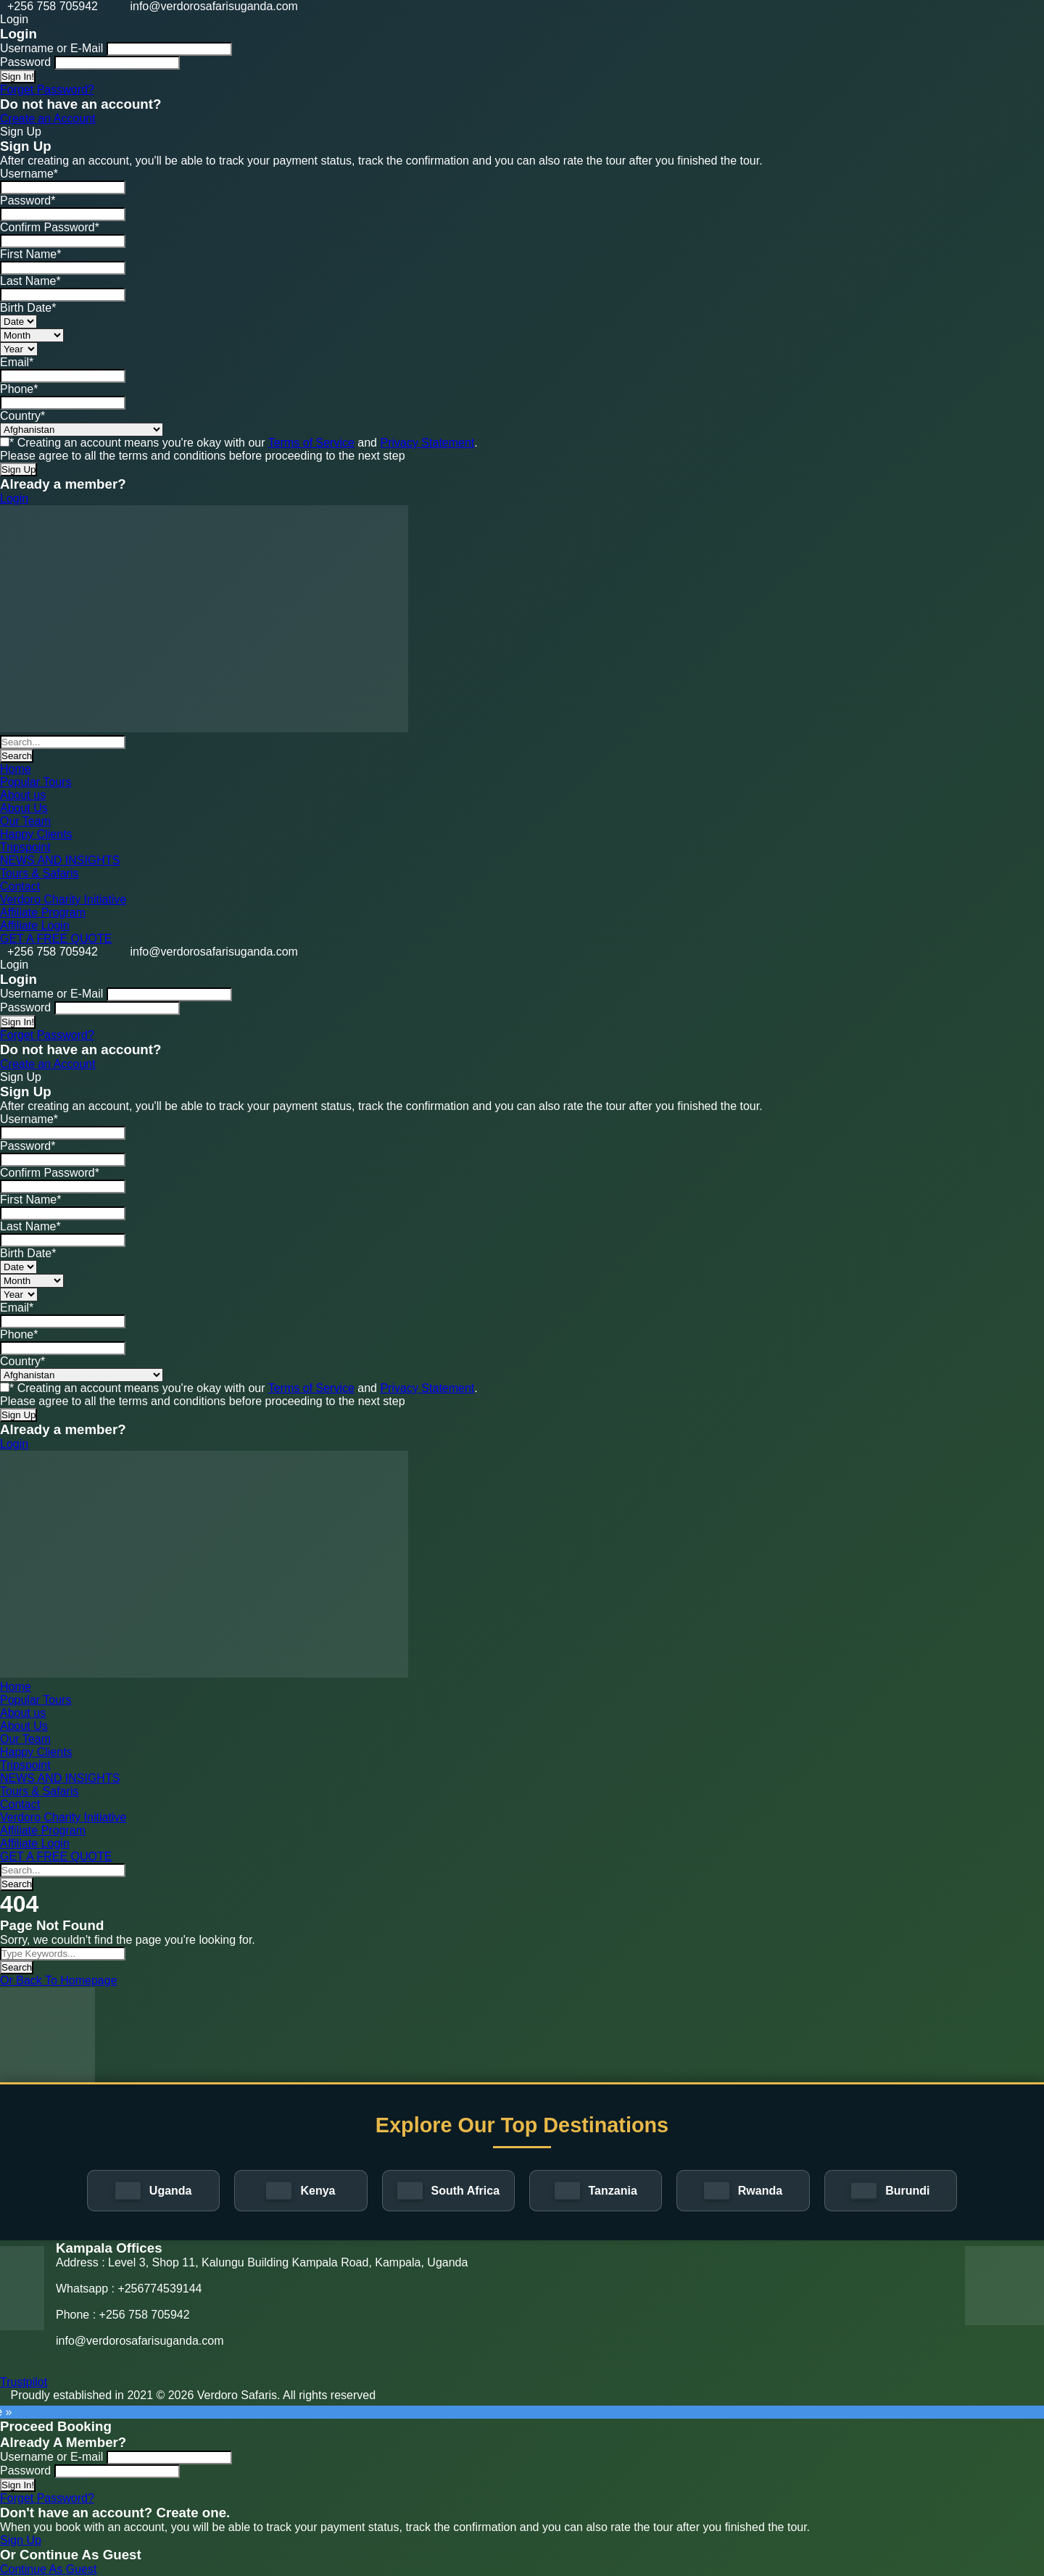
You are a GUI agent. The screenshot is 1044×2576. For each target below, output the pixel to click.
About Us (24, 808)
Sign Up (20, 2540)
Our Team (25, 821)
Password (25, 62)
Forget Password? (47, 89)
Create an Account (48, 118)
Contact (20, 886)
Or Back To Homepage (58, 1980)
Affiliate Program (43, 912)
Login (14, 498)
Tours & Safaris (39, 873)
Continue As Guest (48, 2569)
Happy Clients (36, 834)
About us (23, 795)
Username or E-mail (51, 2457)
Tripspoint (25, 847)
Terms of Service (311, 442)
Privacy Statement (427, 442)
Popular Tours (35, 782)
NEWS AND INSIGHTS (60, 860)
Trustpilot (23, 2382)
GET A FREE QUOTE (56, 938)
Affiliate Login (35, 925)
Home (15, 769)
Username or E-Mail (51, 48)
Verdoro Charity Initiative (63, 899)
